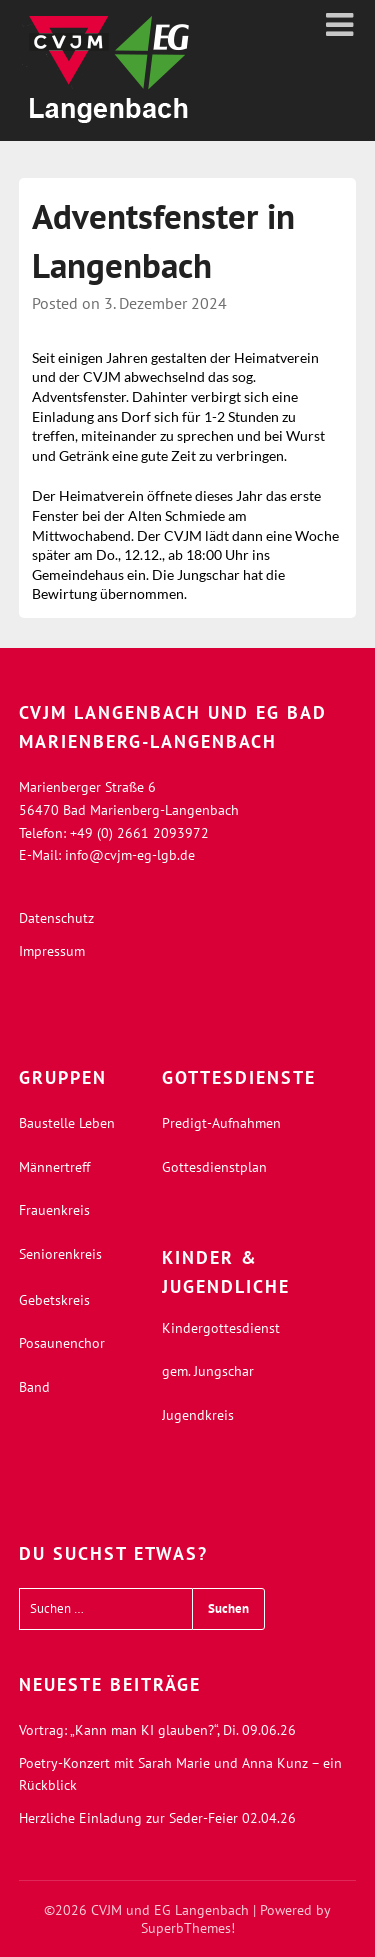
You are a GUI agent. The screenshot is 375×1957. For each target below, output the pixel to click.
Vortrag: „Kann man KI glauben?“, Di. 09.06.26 (157, 1730)
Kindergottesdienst (221, 1328)
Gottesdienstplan (214, 1167)
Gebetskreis (54, 1300)
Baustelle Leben (67, 1123)
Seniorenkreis (60, 1254)
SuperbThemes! (188, 1928)
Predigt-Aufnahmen (221, 1123)
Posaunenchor (62, 1343)
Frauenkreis (54, 1210)
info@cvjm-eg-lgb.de (130, 855)
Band (34, 1387)
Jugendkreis (198, 1415)
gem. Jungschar (208, 1371)
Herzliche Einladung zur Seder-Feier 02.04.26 (157, 1818)
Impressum (52, 951)
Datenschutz (56, 918)
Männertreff (54, 1167)
